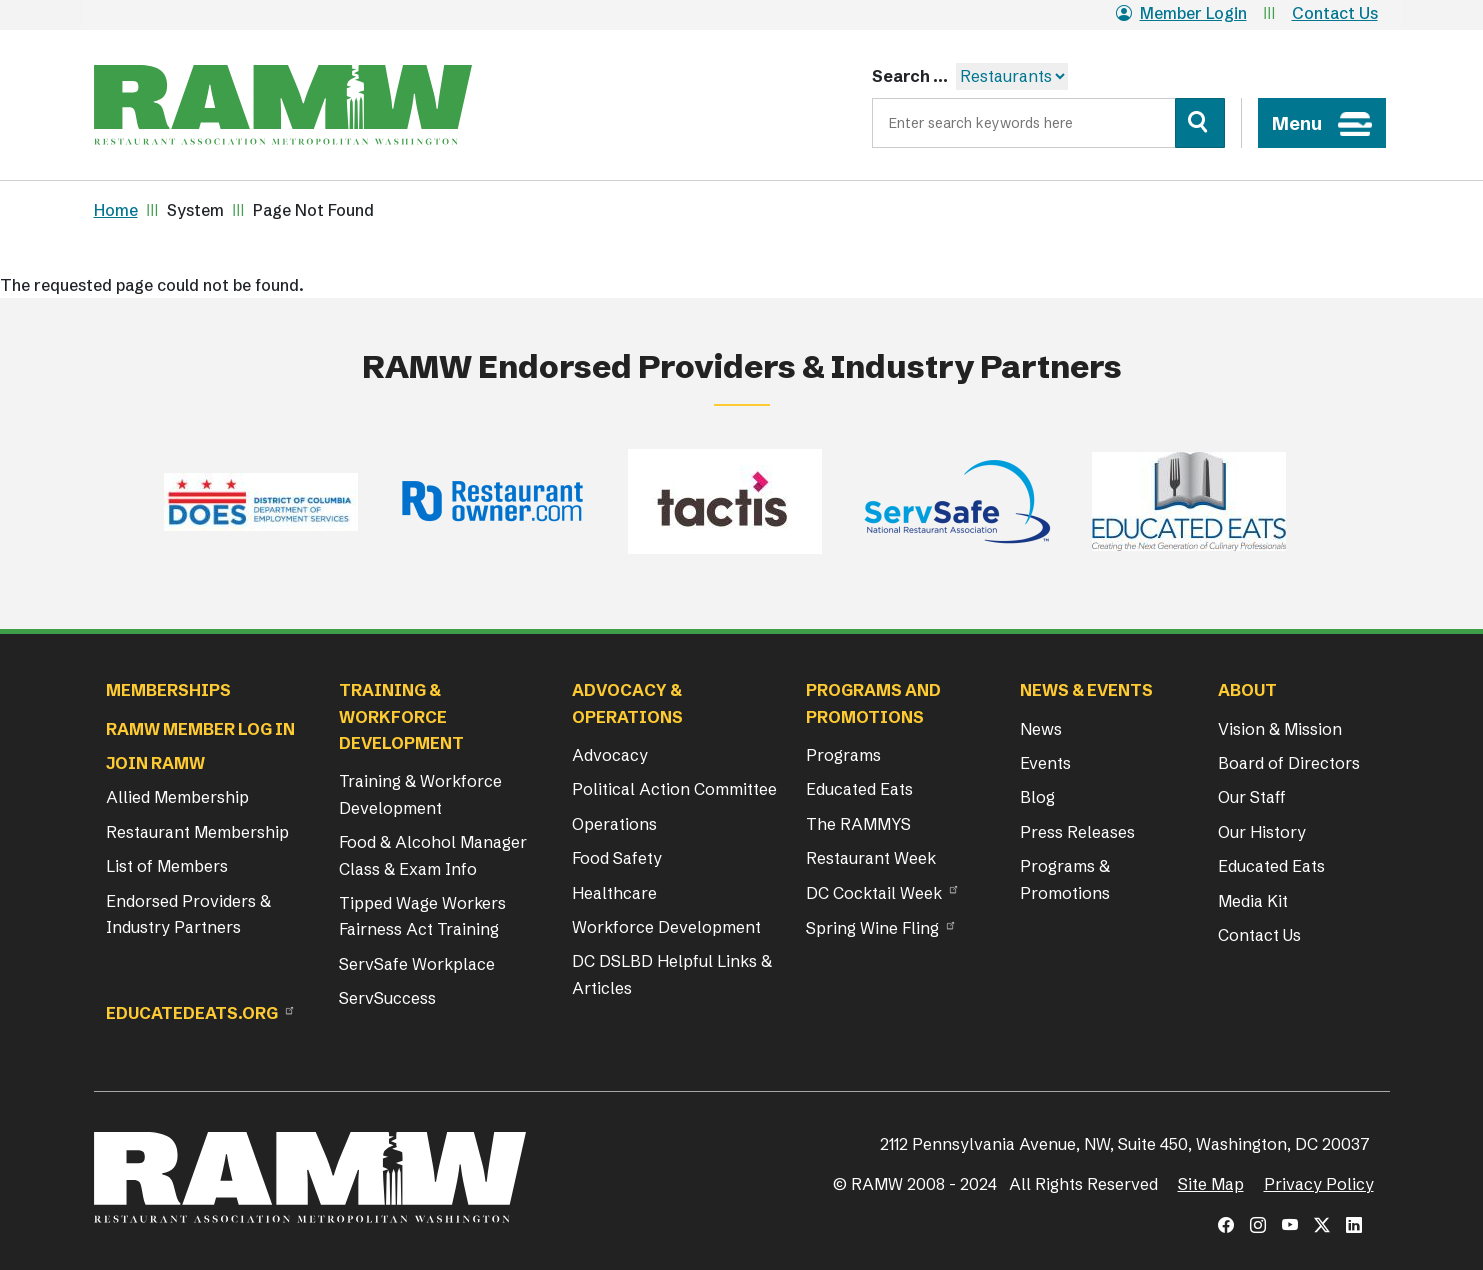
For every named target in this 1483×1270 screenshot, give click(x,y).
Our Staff (1252, 797)
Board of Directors (1289, 763)
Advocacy (610, 755)
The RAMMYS (858, 824)
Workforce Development (666, 927)
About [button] (1247, 690)
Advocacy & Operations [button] (627, 703)
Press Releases (1077, 832)
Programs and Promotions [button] (873, 703)
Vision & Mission (1280, 729)
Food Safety (617, 858)
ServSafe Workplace (417, 964)
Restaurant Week (871, 858)
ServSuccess (387, 998)
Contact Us (1335, 13)
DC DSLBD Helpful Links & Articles (672, 974)
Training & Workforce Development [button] (401, 716)
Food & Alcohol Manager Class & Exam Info (433, 855)
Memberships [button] (168, 690)
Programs (843, 755)
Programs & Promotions (1065, 879)
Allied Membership (177, 797)
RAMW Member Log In (200, 729)
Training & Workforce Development (420, 794)
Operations (614, 824)
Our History (1262, 832)
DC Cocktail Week (874, 893)
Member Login (1181, 13)
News (1041, 729)
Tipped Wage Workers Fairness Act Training (422, 916)
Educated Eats (859, 789)
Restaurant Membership (197, 832)
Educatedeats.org (192, 1013)
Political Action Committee (674, 789)
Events (1045, 763)
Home (116, 210)
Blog (1037, 797)
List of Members (167, 866)
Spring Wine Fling (872, 928)
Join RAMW (155, 763)
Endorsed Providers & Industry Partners (188, 914)
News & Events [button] (1086, 690)
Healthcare (614, 893)
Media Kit (1253, 901)
